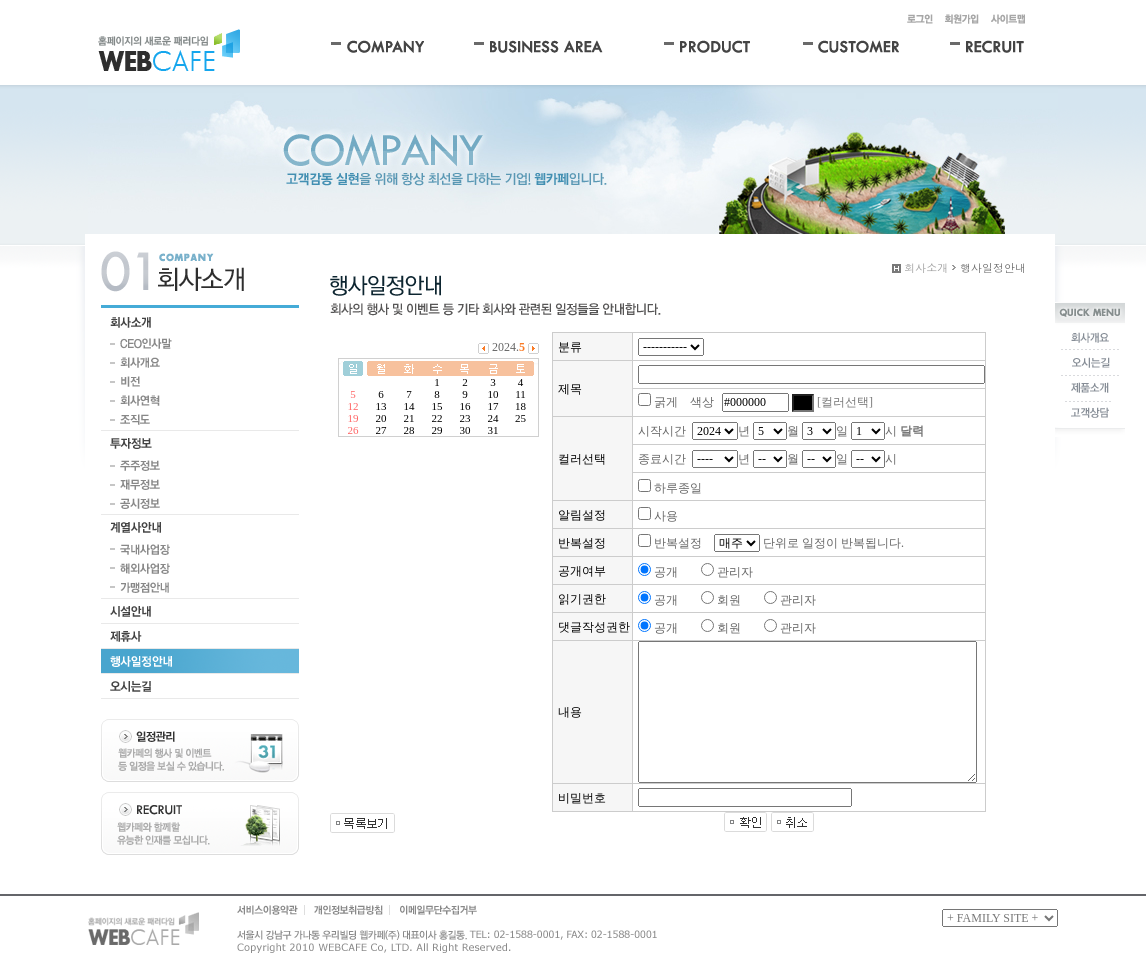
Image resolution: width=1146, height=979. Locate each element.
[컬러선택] (845, 402)
